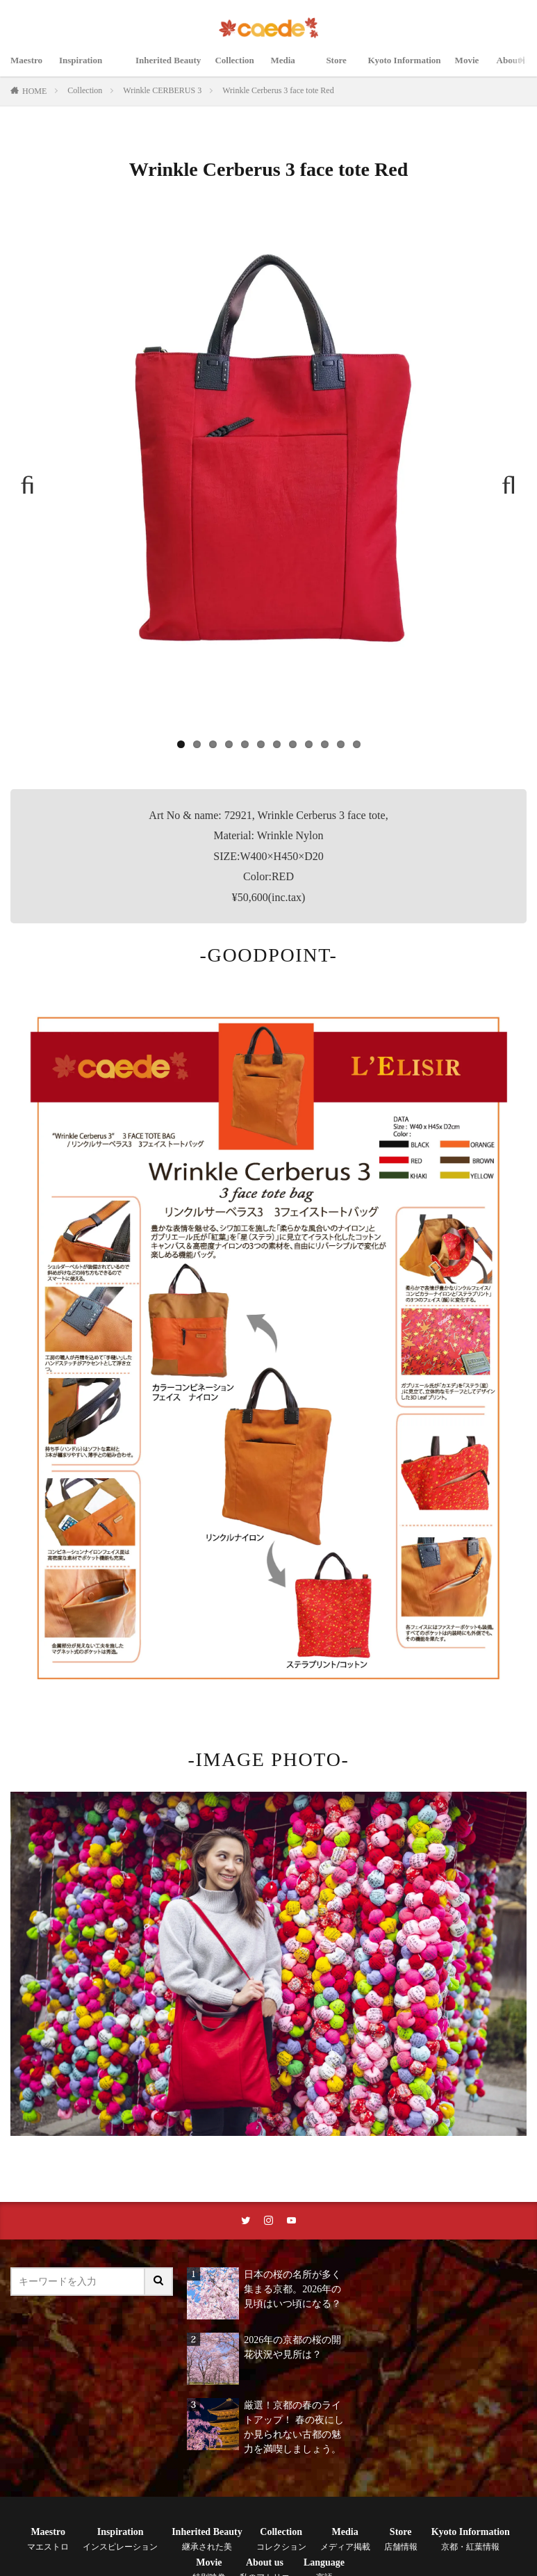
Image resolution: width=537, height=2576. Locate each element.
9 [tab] (309, 744)
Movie (479, 68)
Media (296, 68)
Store (345, 68)
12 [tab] (357, 744)
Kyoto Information (412, 68)
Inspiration (90, 68)
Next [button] (503, 480)
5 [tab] (245, 744)
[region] (268, 486)
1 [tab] (181, 744)
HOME (34, 91)
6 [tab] (261, 744)
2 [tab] (197, 744)
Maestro (27, 68)
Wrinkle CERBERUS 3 (162, 90)
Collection (241, 68)
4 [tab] (229, 744)
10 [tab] (325, 744)
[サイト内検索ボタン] (159, 2283)
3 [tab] (213, 744)
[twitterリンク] (245, 2221)
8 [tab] (293, 744)
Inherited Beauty (170, 68)
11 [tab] (341, 744)
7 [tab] (277, 744)
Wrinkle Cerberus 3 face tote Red (277, 90)
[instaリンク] (269, 2221)
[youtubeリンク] (292, 2221)
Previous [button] (34, 480)
